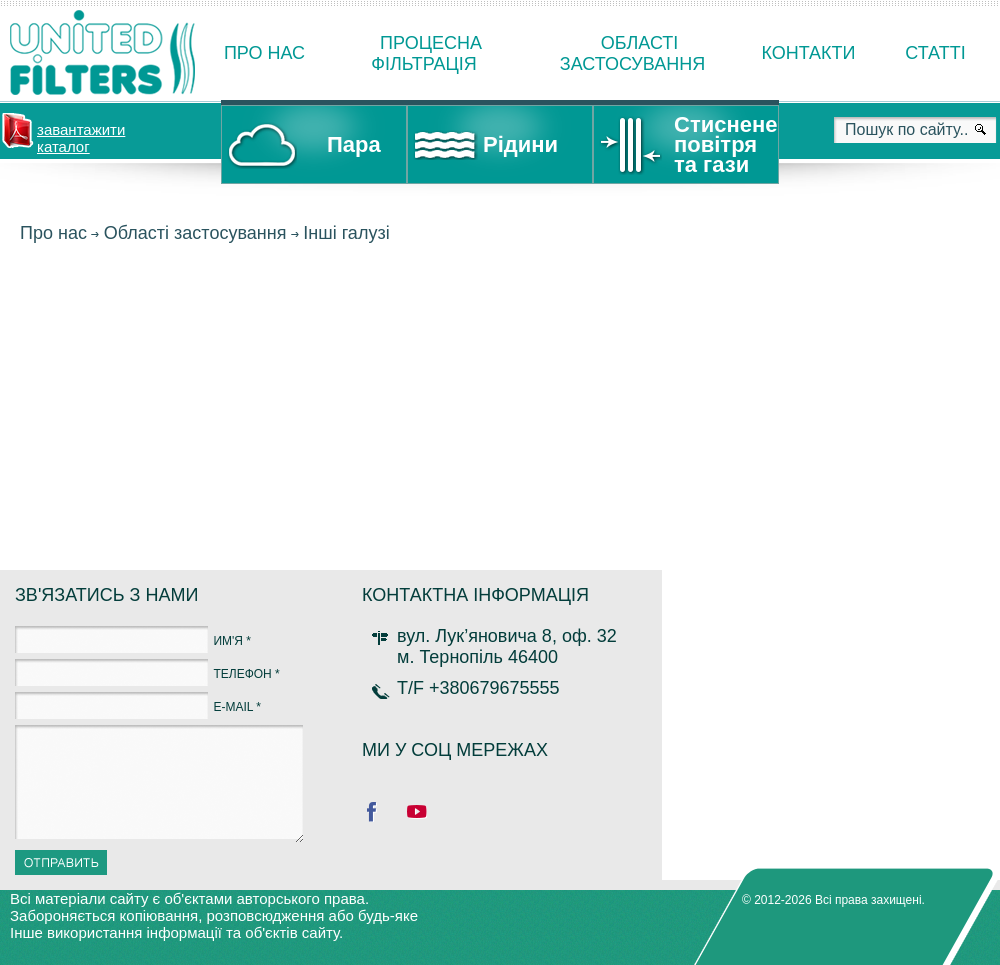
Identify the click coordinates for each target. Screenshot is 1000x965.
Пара (354, 144)
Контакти (808, 53)
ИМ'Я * (232, 641)
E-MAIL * (237, 707)
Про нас (264, 53)
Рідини (520, 144)
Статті (935, 53)
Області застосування (195, 233)
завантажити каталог (81, 136)
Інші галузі (346, 233)
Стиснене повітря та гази (725, 144)
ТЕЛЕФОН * (246, 674)
